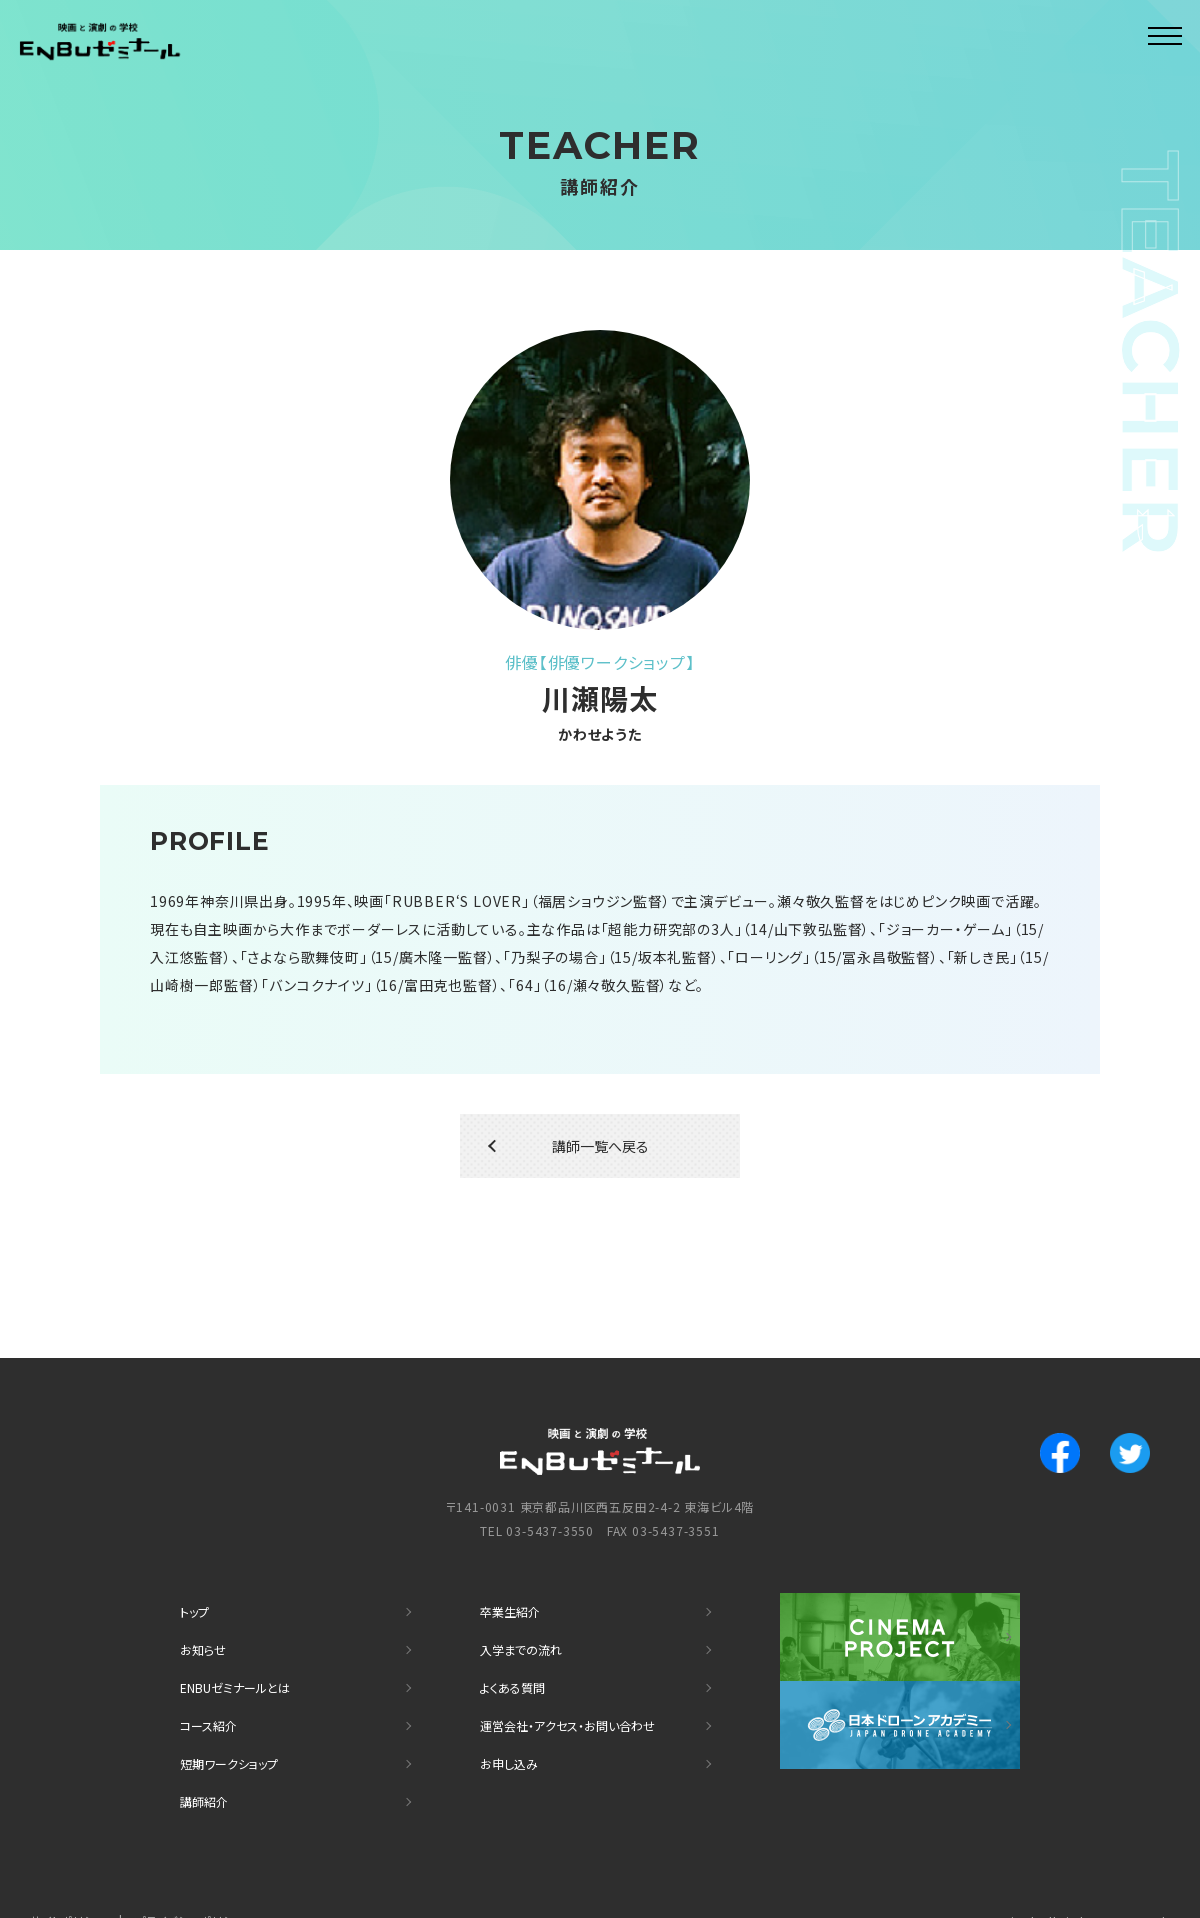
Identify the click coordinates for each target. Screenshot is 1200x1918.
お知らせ (206, 1635)
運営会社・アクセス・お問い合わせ (581, 1701)
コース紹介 (213, 1701)
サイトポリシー (71, 1883)
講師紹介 (207, 1767)
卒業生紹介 (514, 1602)
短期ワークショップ (237, 1734)
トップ (197, 1602)
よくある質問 (518, 1668)
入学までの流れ (527, 1635)
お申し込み (513, 1734)
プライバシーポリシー (200, 1883)
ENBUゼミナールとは (243, 1668)
